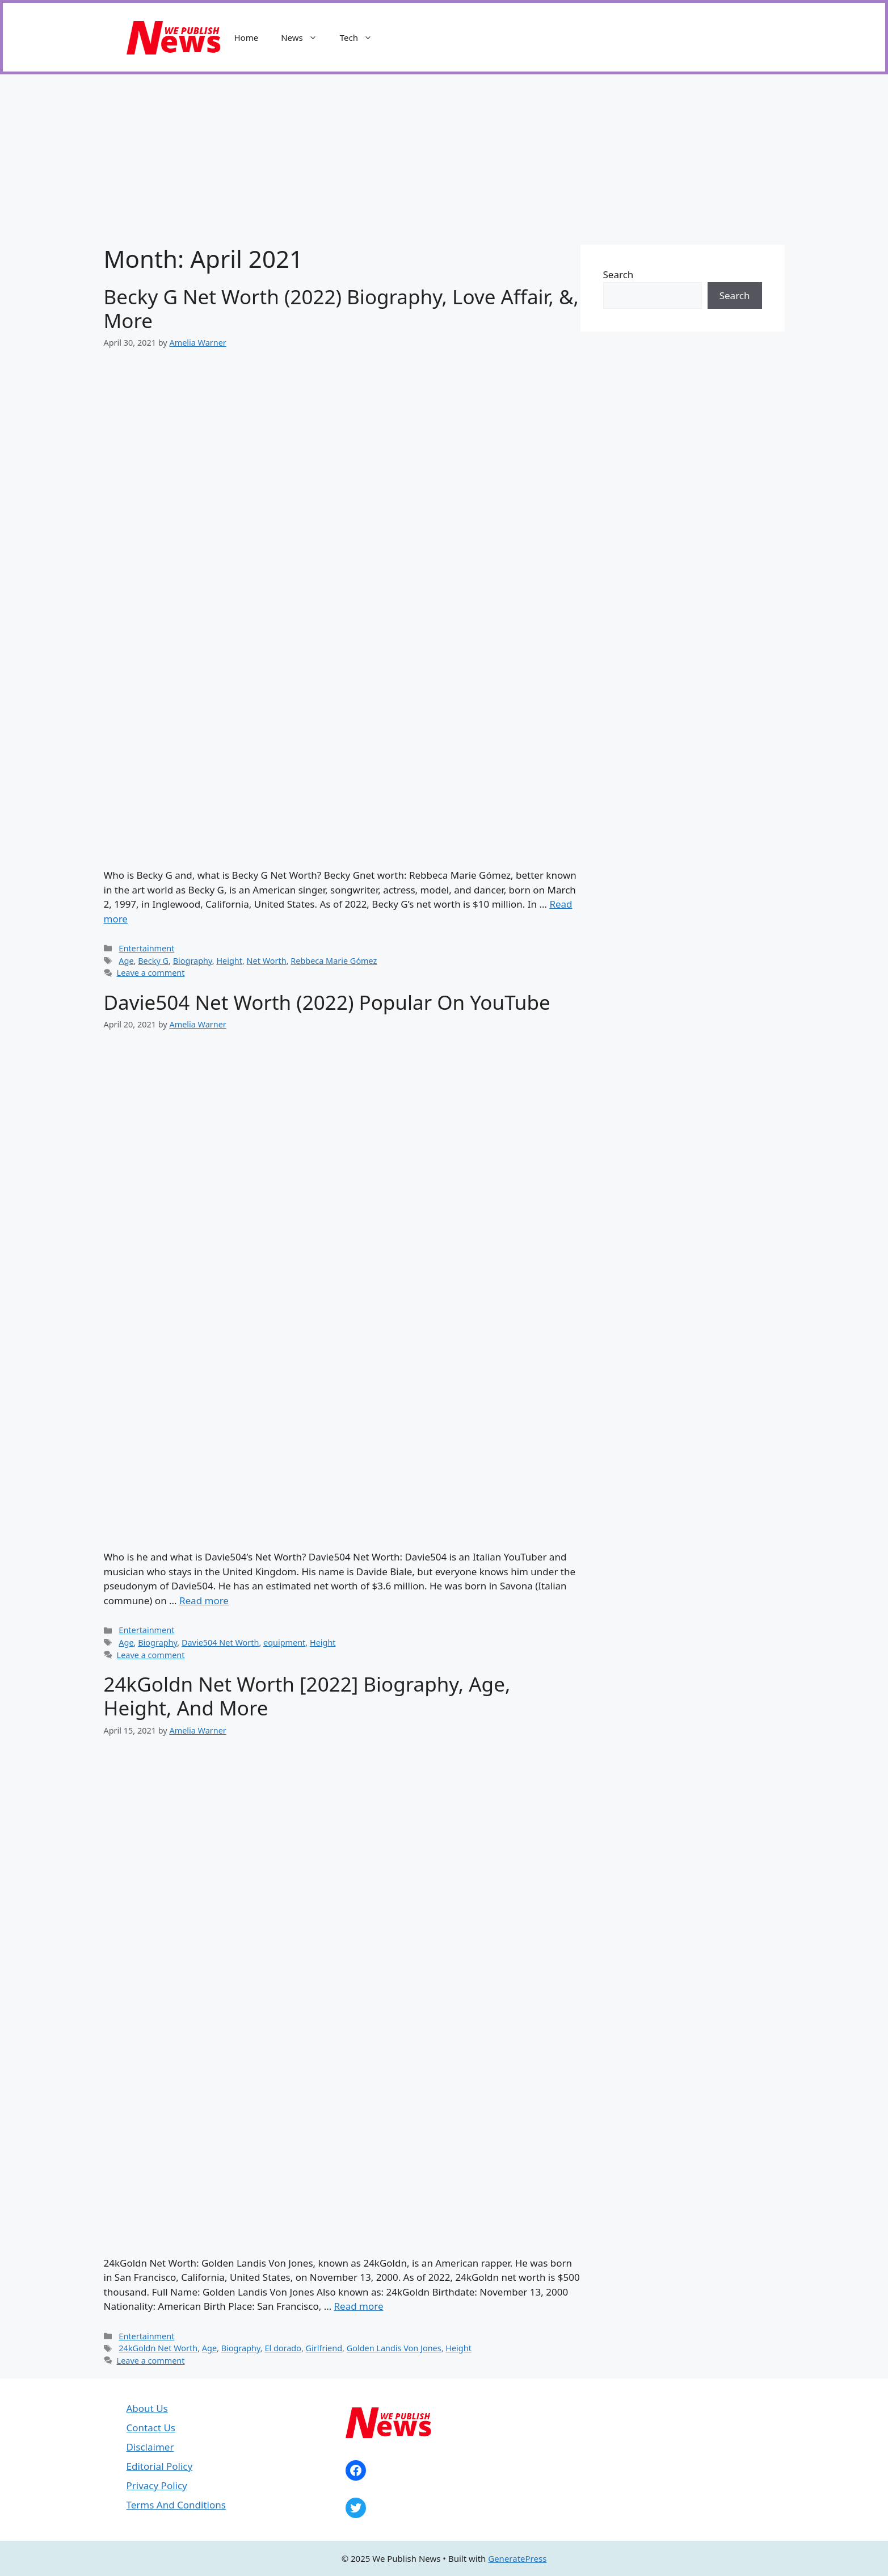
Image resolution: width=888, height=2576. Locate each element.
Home (246, 37)
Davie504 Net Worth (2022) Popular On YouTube (327, 1002)
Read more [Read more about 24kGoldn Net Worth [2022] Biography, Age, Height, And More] (359, 2306)
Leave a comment (151, 972)
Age (126, 960)
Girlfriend (324, 2348)
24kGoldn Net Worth (158, 2348)
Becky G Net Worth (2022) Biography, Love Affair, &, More (341, 308)
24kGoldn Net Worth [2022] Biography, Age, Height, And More (307, 1696)
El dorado (282, 2348)
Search (618, 274)
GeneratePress (517, 2558)
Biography (192, 960)
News (305, 37)
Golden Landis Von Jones (394, 2348)
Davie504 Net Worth (220, 1642)
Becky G (153, 960)
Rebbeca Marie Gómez (334, 960)
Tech (362, 37)
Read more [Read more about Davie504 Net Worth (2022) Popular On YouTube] (204, 1600)
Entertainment (146, 948)
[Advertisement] (444, 159)
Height (229, 960)
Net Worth (267, 960)
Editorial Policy (160, 2466)
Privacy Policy (157, 2485)
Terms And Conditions (176, 2504)
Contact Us (151, 2427)
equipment (284, 1642)
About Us (147, 2408)
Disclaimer (150, 2446)
